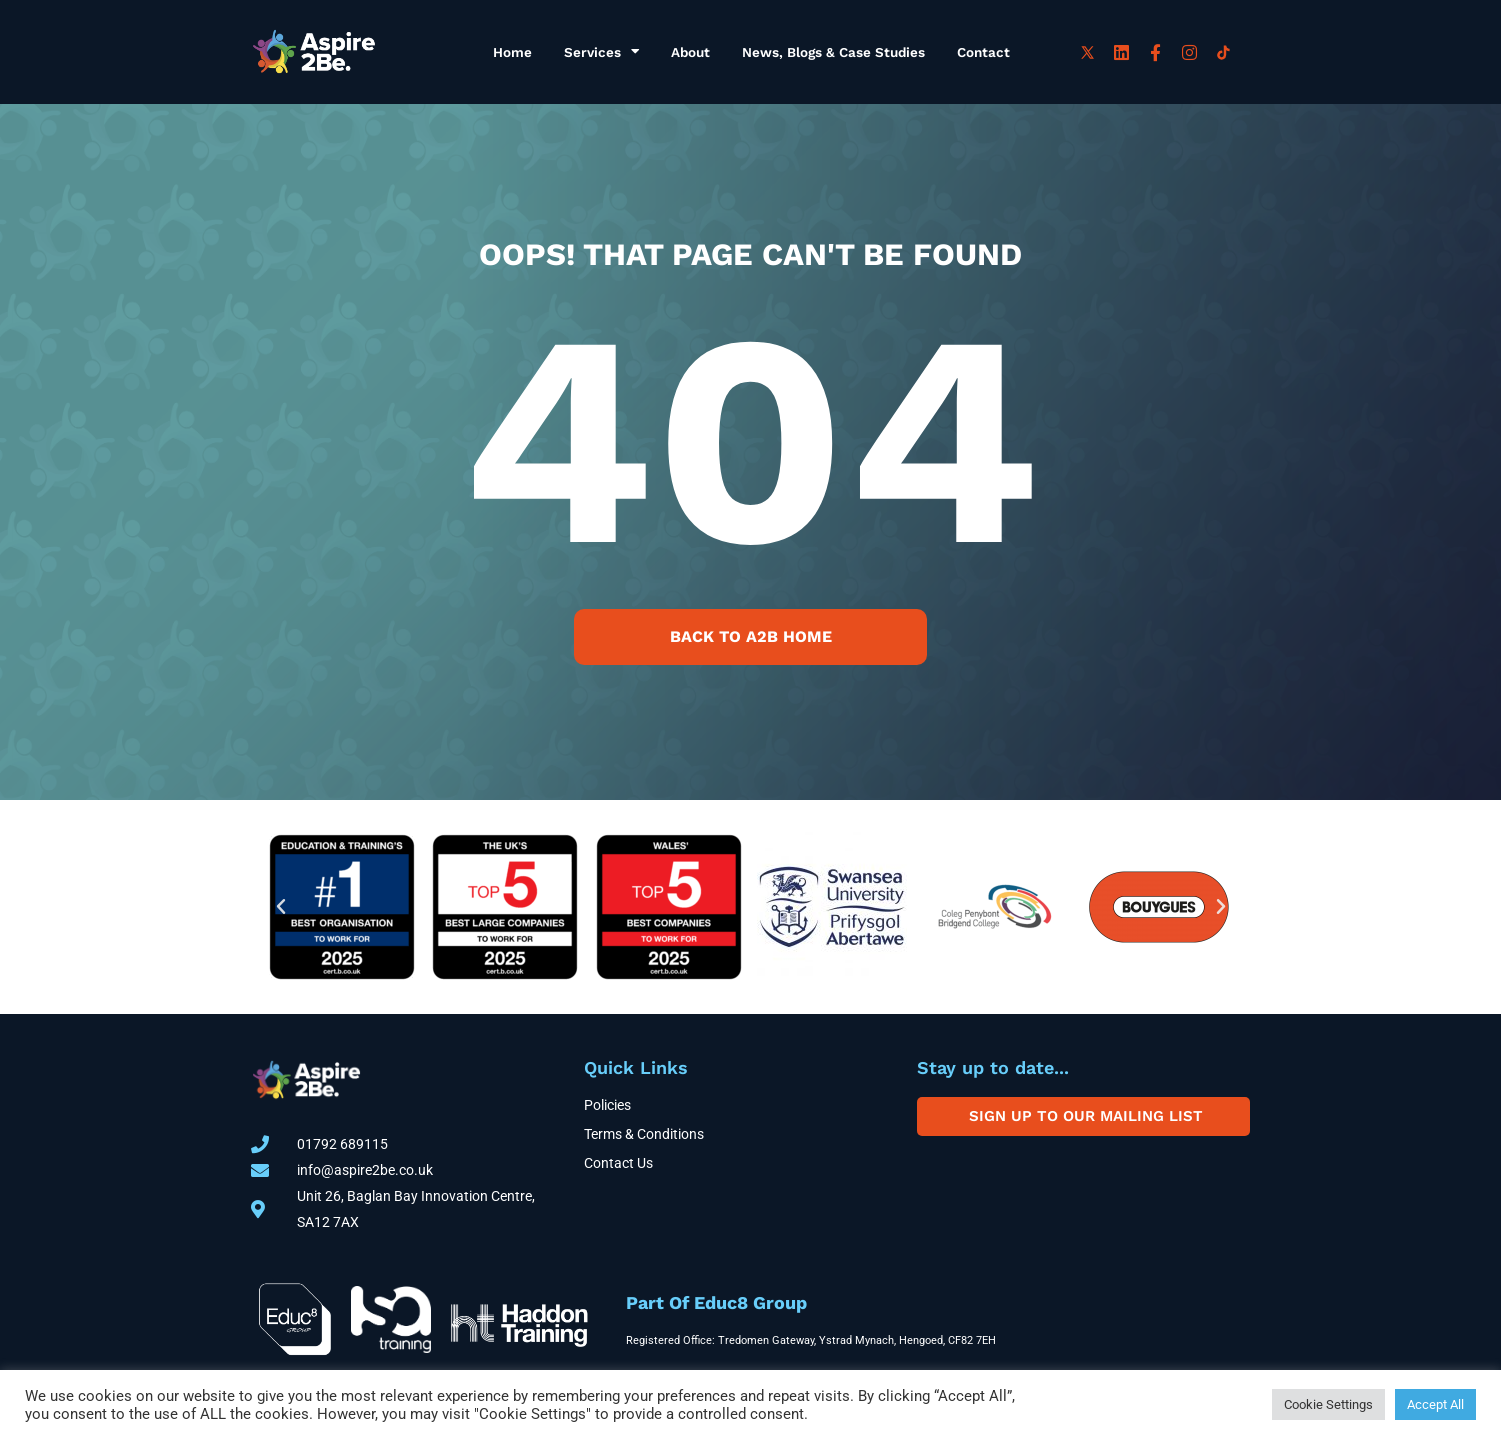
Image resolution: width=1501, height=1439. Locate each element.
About (690, 52)
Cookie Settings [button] (1328, 1404)
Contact (983, 52)
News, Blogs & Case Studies (833, 52)
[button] (281, 907)
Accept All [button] (1435, 1404)
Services (601, 52)
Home (512, 52)
